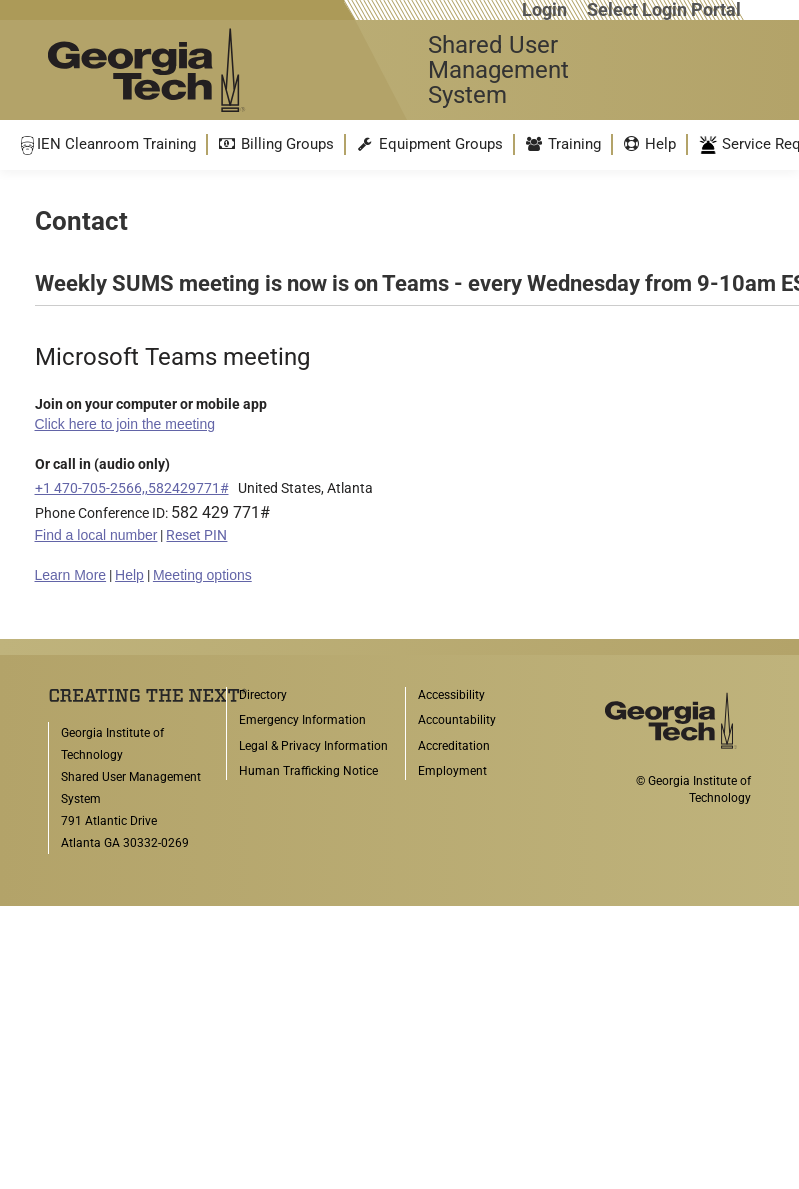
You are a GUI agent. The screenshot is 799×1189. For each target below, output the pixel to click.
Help (129, 575)
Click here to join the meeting (125, 424)
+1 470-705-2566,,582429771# (132, 488)
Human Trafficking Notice (308, 771)
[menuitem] (107, 144)
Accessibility (451, 695)
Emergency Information (302, 720)
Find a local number (96, 535)
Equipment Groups (429, 144)
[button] (107, 144)
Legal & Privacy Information (313, 746)
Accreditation (454, 746)
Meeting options (202, 575)
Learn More (71, 575)
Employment (452, 771)
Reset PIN (196, 535)
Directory (263, 695)
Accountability (457, 720)
